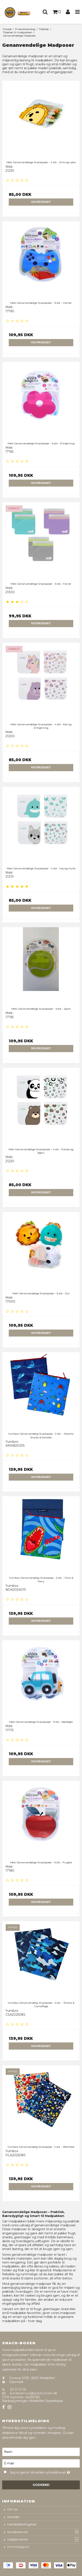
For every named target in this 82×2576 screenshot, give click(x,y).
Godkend (41, 2485)
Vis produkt (41, 201)
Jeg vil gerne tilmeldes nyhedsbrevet (40, 2472)
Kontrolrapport (18, 2547)
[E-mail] (41, 2463)
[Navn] (41, 2451)
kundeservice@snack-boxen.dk (33, 2393)
